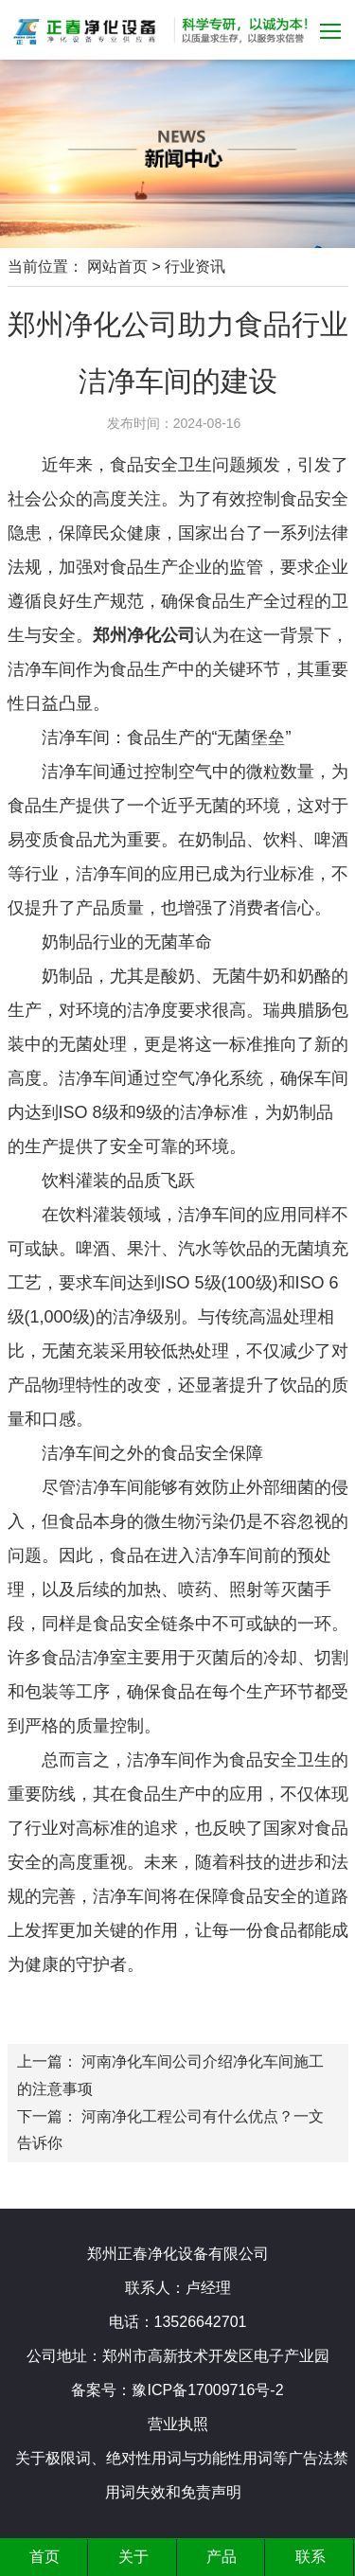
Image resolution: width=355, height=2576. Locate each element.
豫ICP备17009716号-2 (207, 2390)
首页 (44, 2557)
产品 (221, 2557)
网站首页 (117, 266)
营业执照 (178, 2424)
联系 (310, 2557)
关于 (133, 2557)
